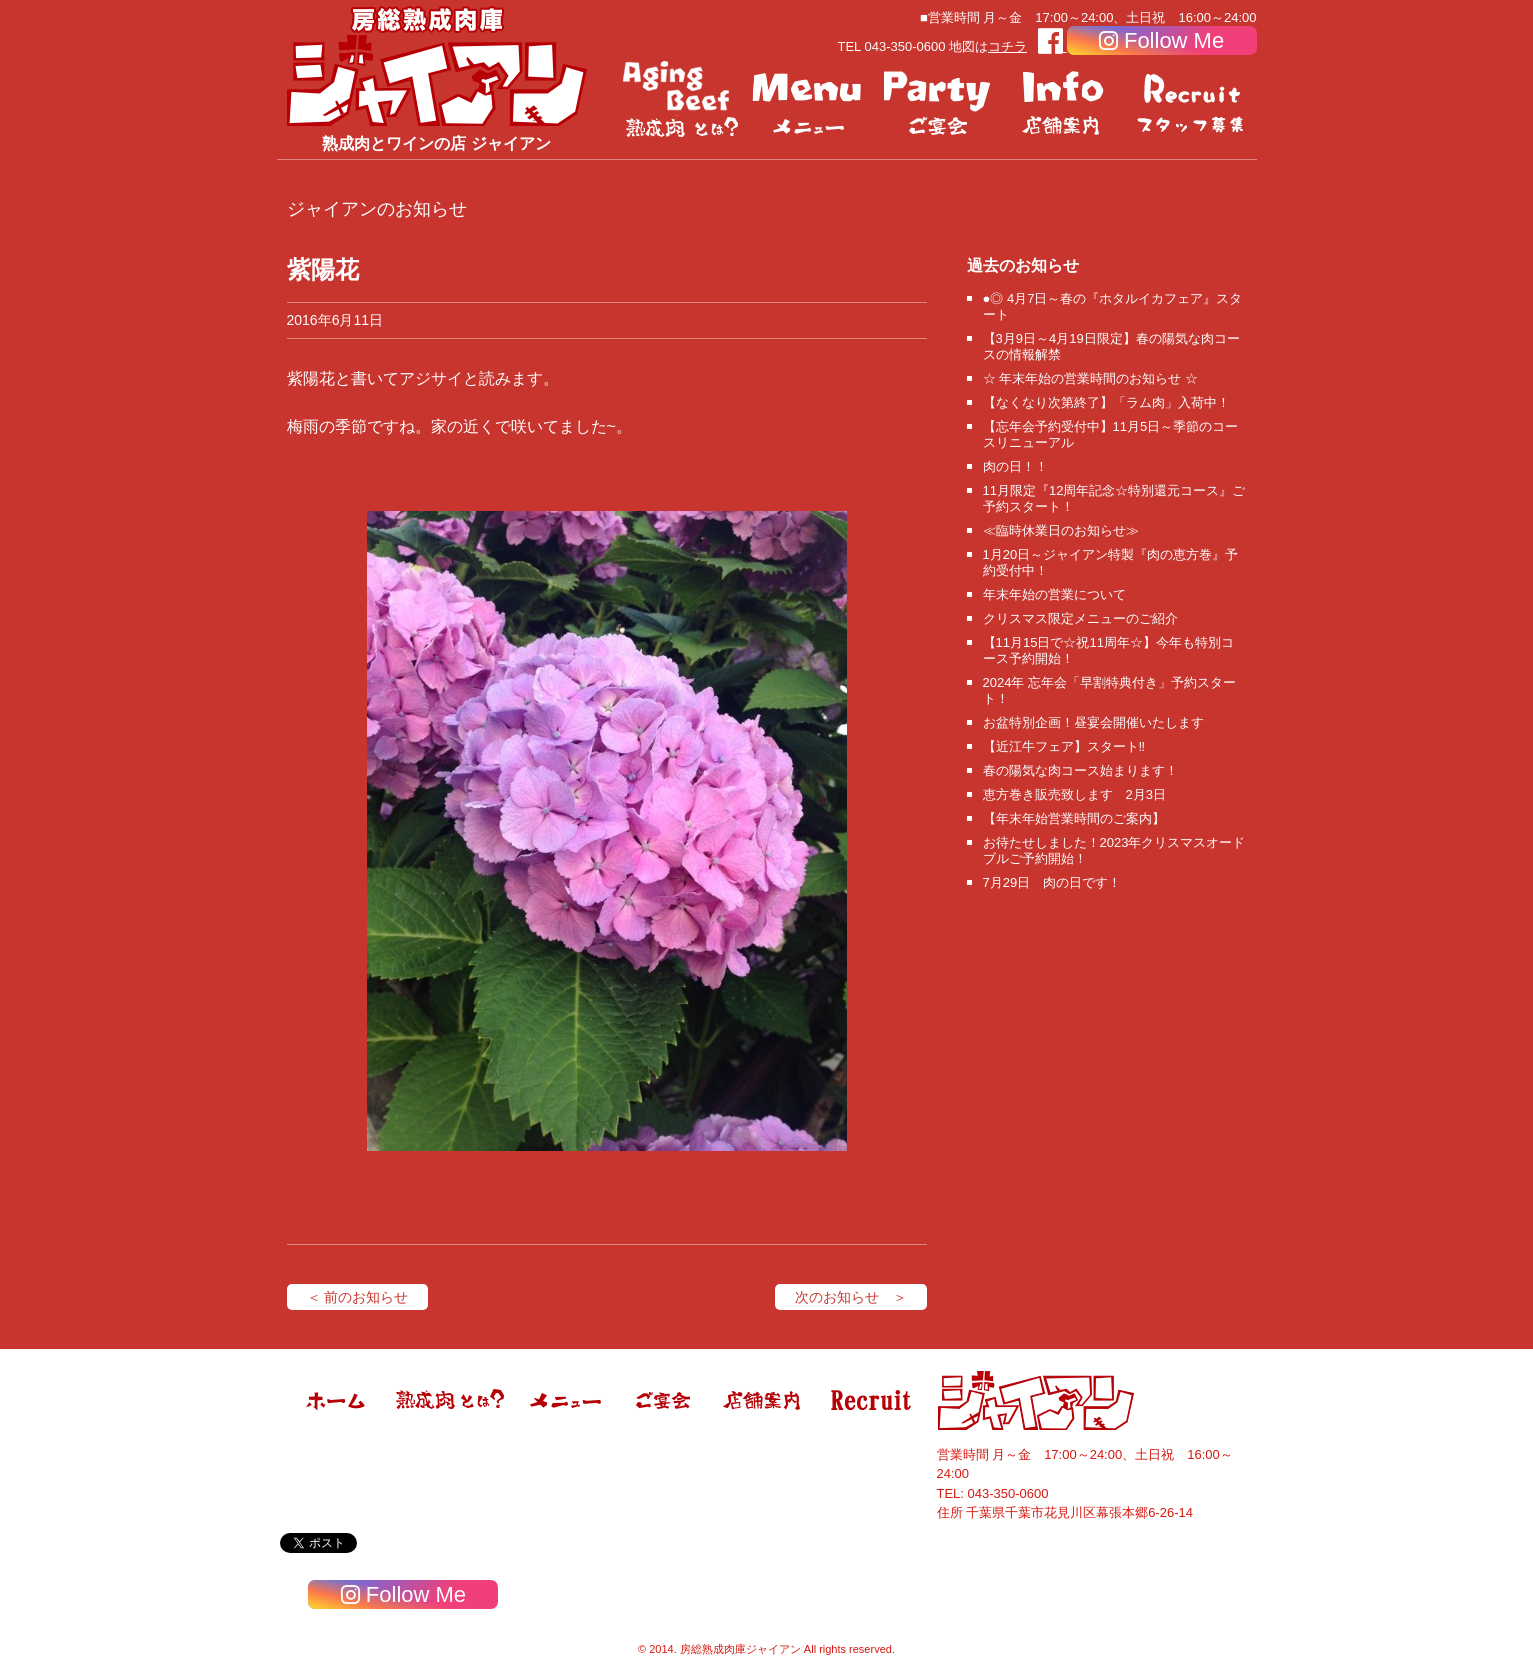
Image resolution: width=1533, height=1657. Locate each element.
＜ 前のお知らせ (358, 1297)
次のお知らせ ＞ (851, 1297)
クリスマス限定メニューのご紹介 (1080, 618)
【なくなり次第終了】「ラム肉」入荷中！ (1106, 402)
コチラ (1007, 46)
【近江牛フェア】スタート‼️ (1064, 746)
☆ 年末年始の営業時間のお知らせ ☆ (1090, 378)
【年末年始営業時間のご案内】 (1074, 818)
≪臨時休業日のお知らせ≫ (1061, 530)
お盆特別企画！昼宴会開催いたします (1093, 722)
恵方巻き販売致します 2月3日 (1074, 794)
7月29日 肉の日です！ (1052, 882)
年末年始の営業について (1054, 594)
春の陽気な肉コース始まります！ (1080, 770)
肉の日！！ (1015, 466)
